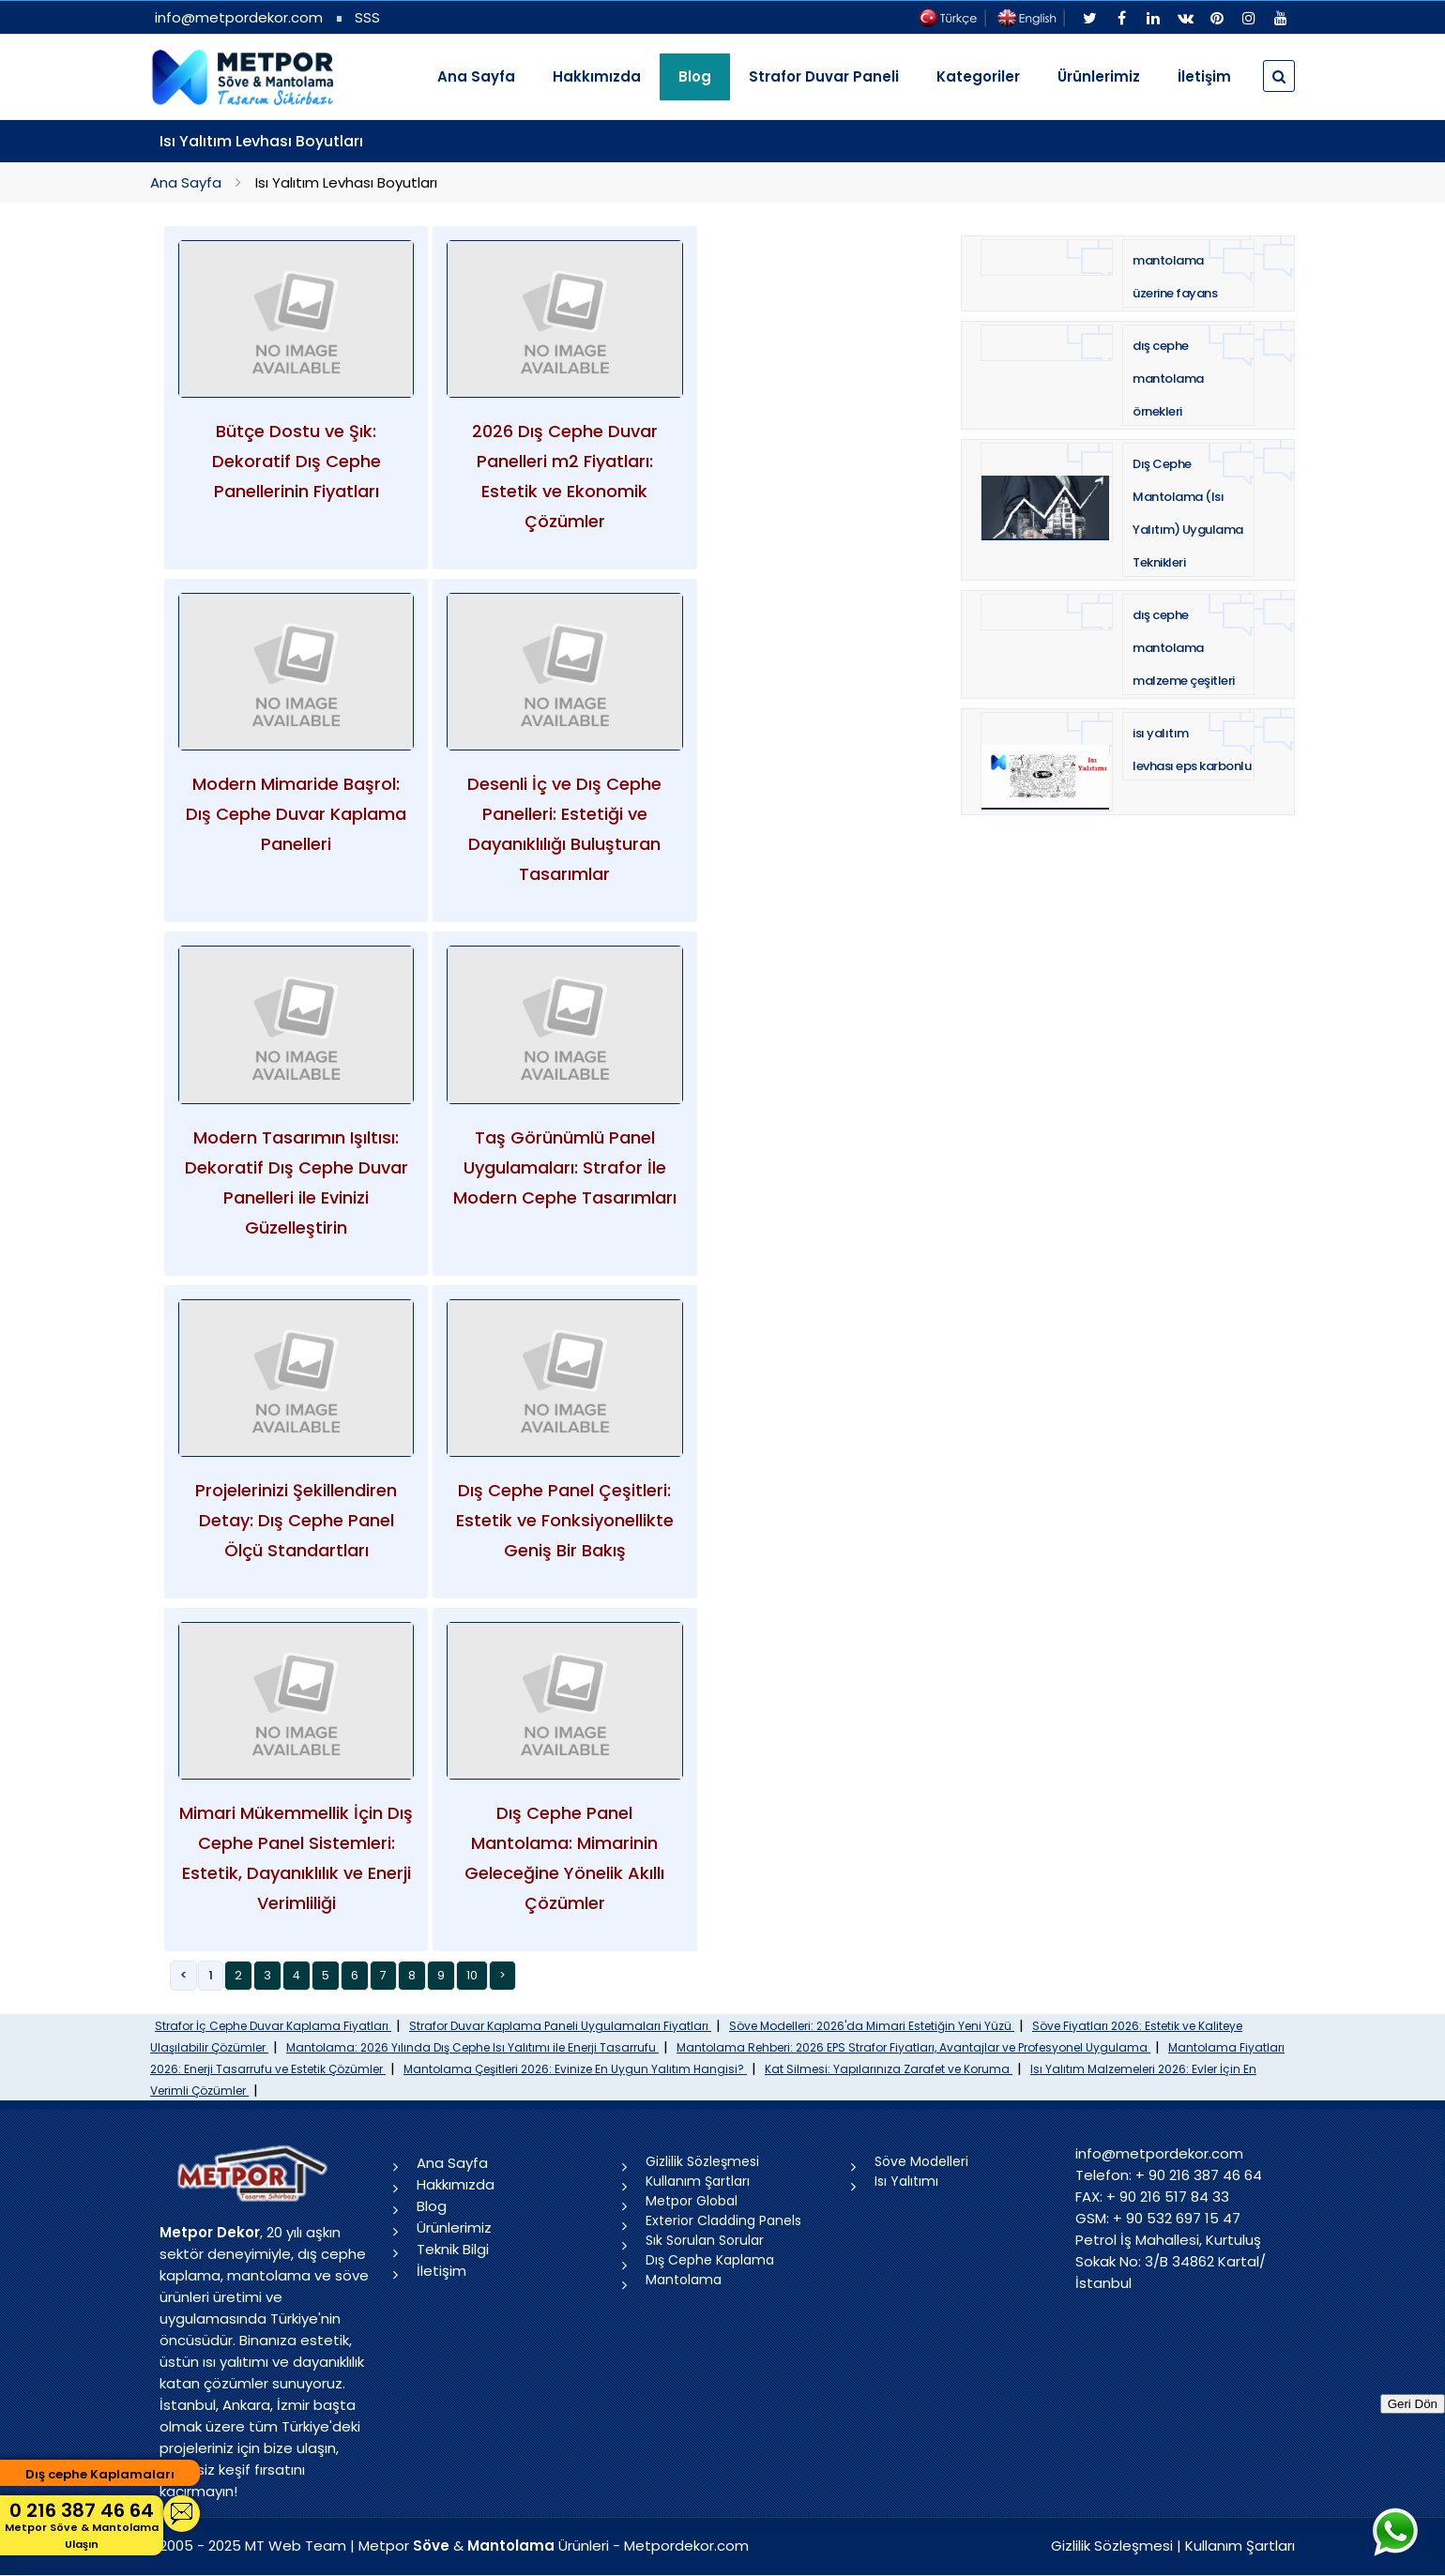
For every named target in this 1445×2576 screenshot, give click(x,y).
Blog (432, 2206)
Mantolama (684, 2279)
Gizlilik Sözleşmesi (702, 2161)
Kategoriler (978, 76)
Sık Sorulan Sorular (705, 2240)
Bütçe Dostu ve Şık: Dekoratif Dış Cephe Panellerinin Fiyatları (296, 461)
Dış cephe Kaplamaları (100, 2474)
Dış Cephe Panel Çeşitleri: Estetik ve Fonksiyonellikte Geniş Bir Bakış (565, 1520)
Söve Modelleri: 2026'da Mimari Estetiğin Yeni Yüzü (871, 2026)
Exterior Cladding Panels (723, 2220)
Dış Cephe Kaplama (710, 2259)
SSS (367, 17)
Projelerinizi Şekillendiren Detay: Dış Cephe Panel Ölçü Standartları (296, 1520)
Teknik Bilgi (453, 2249)
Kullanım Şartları (698, 2181)
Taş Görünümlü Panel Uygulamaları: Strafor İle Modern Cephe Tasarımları (565, 1167)
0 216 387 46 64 (82, 2525)
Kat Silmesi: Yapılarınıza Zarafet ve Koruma (888, 2069)
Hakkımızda (597, 76)
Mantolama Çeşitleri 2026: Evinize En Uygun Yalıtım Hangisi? (575, 2069)
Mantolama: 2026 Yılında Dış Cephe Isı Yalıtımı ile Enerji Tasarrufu (472, 2047)
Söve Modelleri (921, 2161)
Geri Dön (1412, 2404)
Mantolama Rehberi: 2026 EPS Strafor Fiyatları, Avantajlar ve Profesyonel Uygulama (913, 2047)
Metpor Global (692, 2200)
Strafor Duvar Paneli (824, 76)
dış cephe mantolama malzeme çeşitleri (1184, 647)
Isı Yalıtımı (906, 2181)
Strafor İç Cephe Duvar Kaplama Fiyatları (273, 2026)
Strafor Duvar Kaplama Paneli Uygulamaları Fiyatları (560, 2026)
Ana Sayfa (476, 76)
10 (472, 1975)
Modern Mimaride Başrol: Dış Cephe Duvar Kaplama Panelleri (296, 814)
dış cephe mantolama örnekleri (1168, 378)
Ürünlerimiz (1098, 76)
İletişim (1204, 76)
